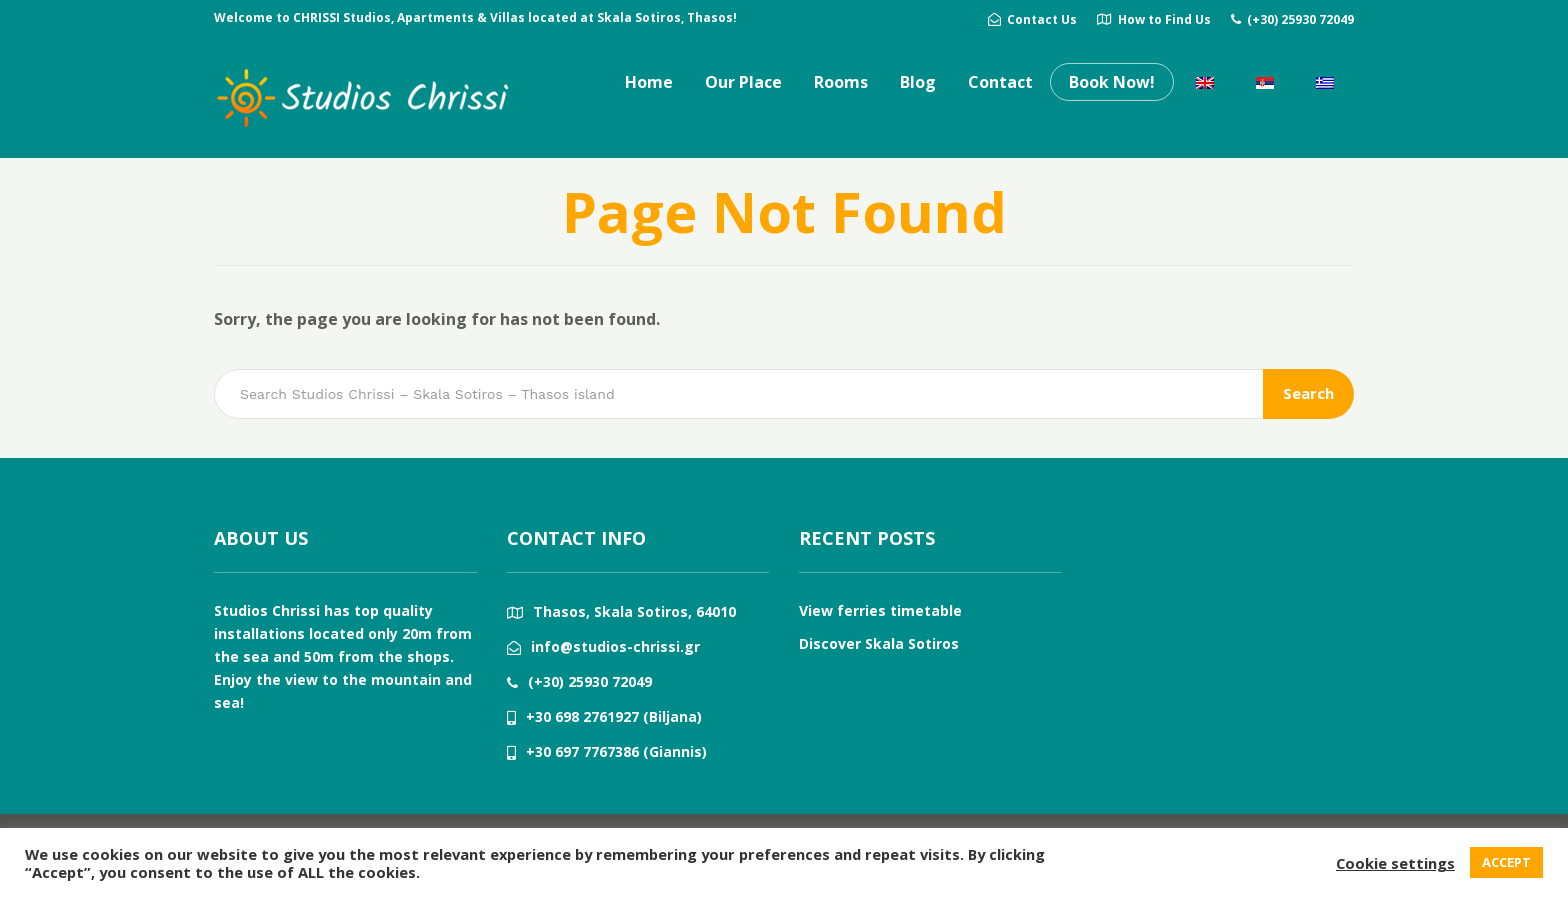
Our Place (743, 82)
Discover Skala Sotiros (879, 643)
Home (649, 82)
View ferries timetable (880, 610)
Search (1308, 393)
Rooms (841, 82)
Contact (1000, 82)
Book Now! (1112, 82)
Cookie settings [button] (1395, 863)
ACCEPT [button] (1506, 862)
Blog (918, 82)
